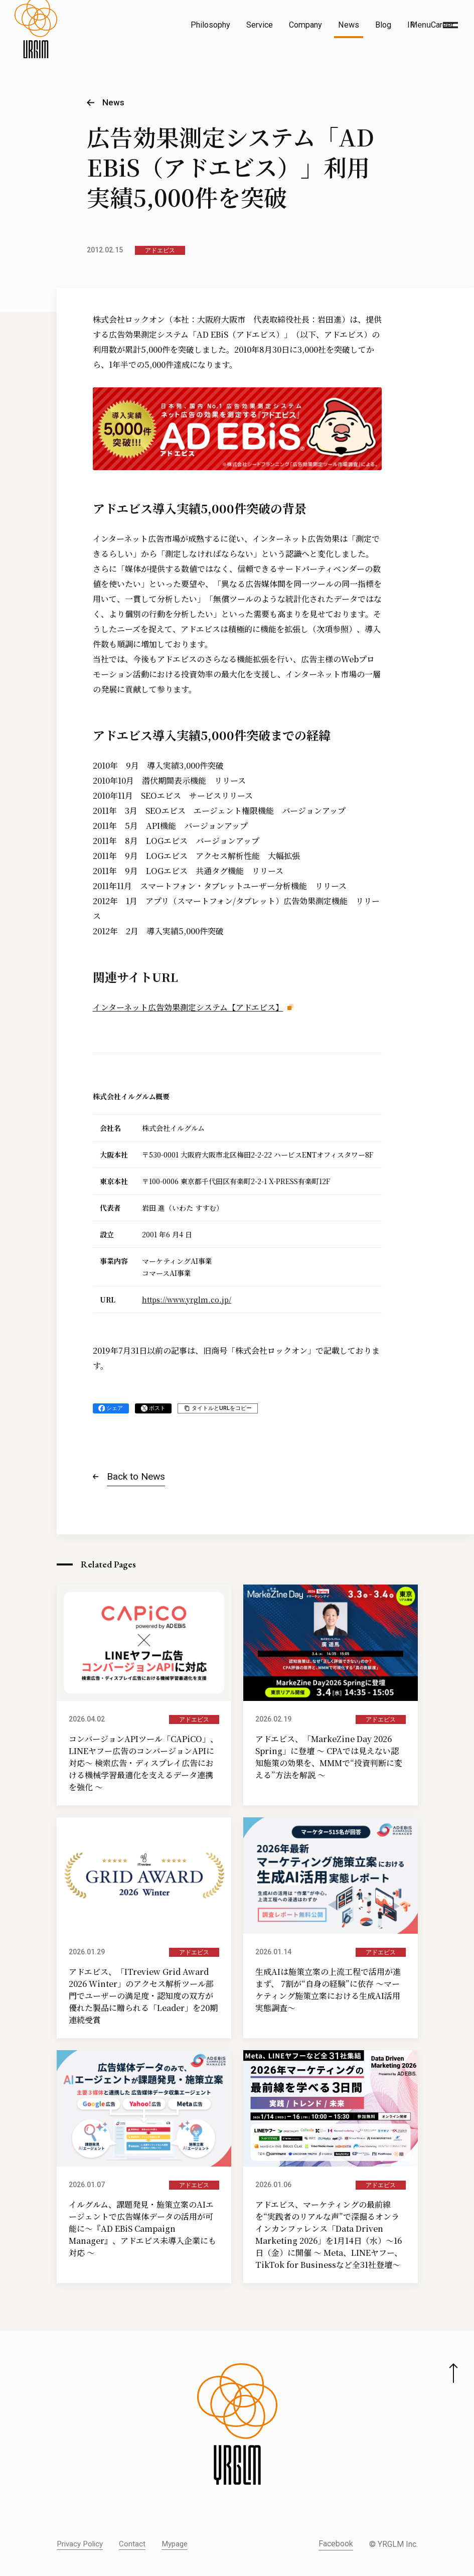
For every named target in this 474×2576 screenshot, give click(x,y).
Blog (383, 25)
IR (411, 25)
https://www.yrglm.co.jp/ (186, 1300)
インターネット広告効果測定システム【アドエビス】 (188, 1007)
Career (442, 25)
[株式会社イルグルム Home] (36, 48)
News (348, 25)
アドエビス (160, 250)
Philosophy (210, 25)
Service (259, 25)
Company (305, 25)
